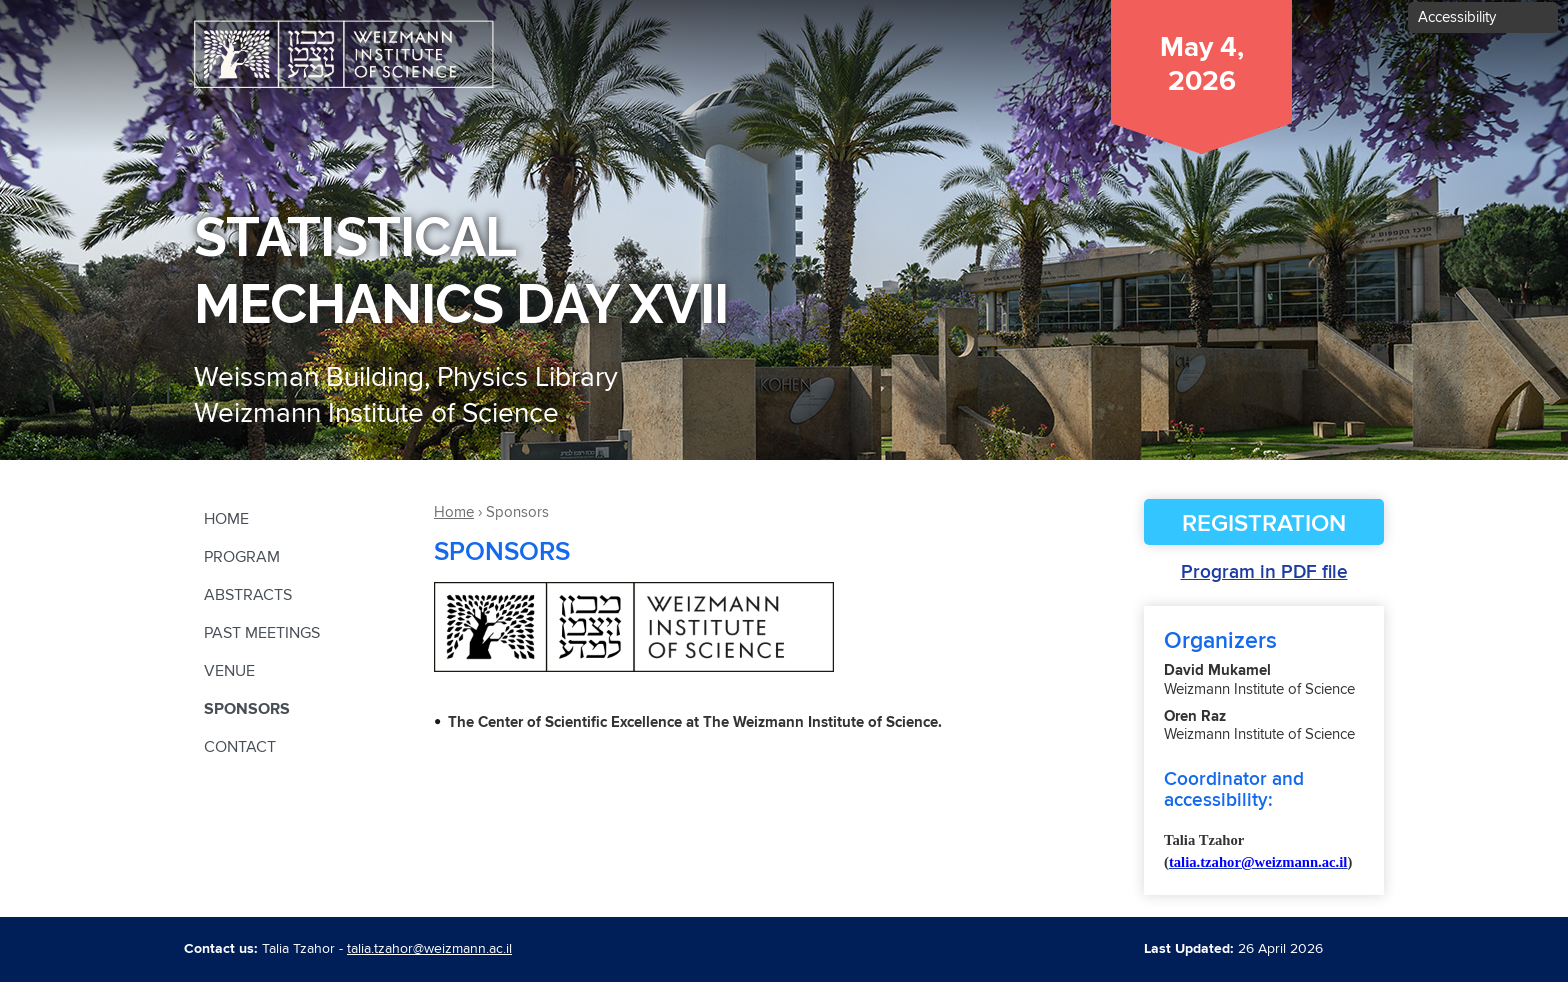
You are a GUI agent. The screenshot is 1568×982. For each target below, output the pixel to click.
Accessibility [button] (1457, 17)
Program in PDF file (1264, 573)
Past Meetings (262, 633)
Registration (1264, 524)
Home (226, 519)
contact (240, 747)
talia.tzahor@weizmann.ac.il (429, 949)
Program (242, 557)
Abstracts (248, 595)
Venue (229, 671)
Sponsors (247, 709)
